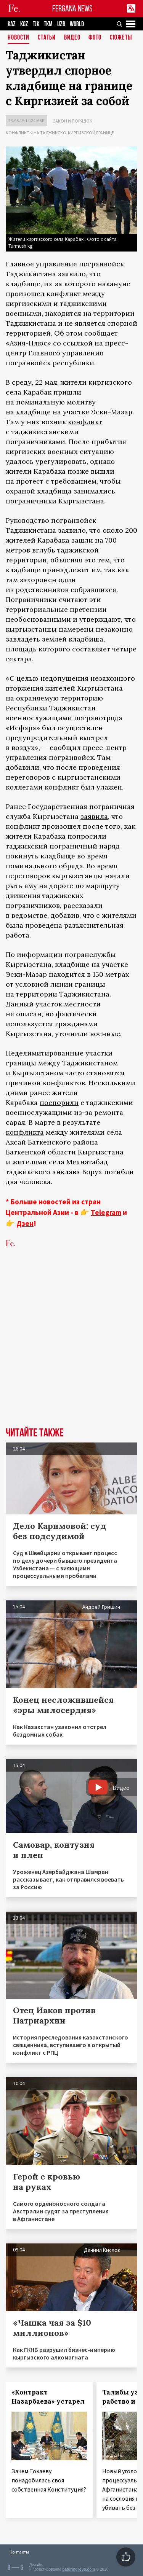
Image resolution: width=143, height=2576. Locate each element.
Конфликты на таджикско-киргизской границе (60, 132)
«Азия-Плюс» (28, 343)
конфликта (25, 1132)
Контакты (19, 2552)
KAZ (12, 24)
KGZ (24, 24)
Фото (94, 37)
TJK (36, 24)
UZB (61, 24)
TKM (48, 24)
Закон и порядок (72, 121)
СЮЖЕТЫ (121, 37)
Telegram (106, 1212)
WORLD (77, 24)
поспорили (59, 1102)
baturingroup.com (78, 2569)
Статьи (47, 37)
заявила (94, 816)
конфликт (85, 421)
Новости (18, 37)
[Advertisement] (71, 1349)
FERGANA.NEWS (72, 8)
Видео (72, 37)
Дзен (25, 1223)
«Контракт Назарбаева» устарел (48, 2397)
